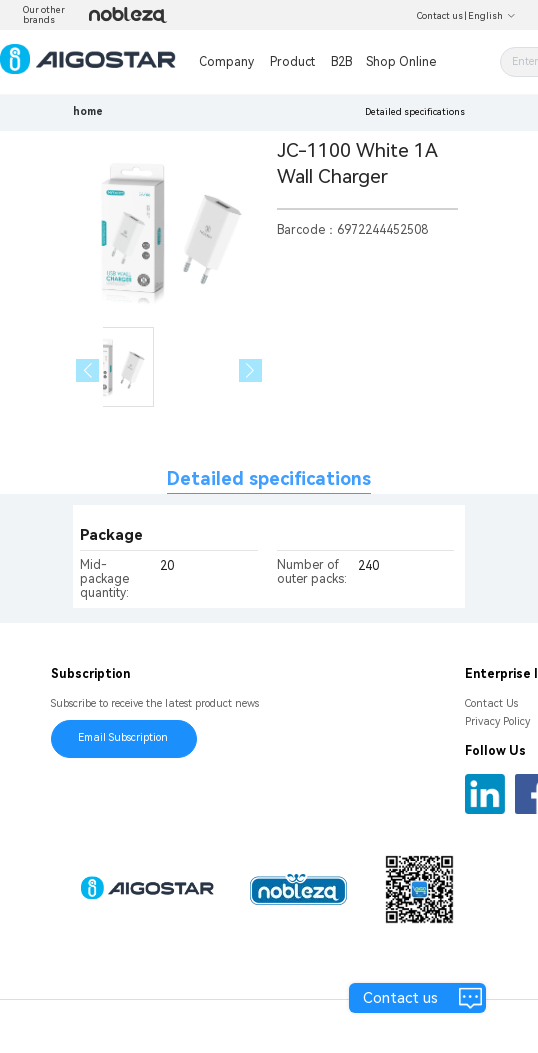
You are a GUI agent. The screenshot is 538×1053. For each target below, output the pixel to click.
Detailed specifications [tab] (269, 478)
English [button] (492, 16)
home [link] (88, 111)
